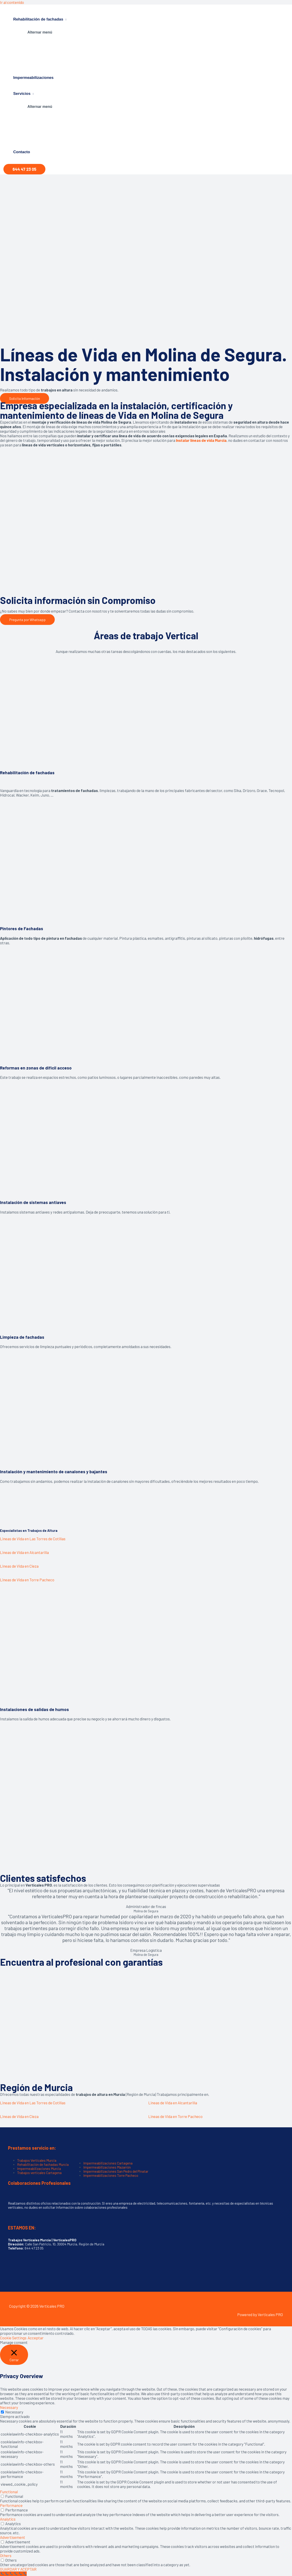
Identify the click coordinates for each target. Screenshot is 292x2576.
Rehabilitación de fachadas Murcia (43, 2164)
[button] (24, 398)
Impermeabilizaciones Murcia (39, 2169)
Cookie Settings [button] (13, 2337)
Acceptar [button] (36, 2337)
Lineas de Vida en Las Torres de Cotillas (32, 1538)
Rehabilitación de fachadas (38, 19)
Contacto (21, 152)
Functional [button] (9, 2491)
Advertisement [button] (12, 2537)
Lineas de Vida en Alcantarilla (24, 1552)
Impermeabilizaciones (33, 77)
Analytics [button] (8, 2519)
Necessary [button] (9, 2407)
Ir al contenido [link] (12, 2)
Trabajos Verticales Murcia (36, 2160)
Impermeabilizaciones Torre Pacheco (110, 2175)
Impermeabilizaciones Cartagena (108, 2163)
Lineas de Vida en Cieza (19, 1566)
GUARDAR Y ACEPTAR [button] (18, 2569)
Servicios (22, 93)
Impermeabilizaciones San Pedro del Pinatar (115, 2171)
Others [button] (5, 2555)
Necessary (14, 2412)
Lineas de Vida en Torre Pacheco (27, 1579)
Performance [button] (11, 2505)
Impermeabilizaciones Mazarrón (107, 2167)
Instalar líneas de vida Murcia (201, 440)
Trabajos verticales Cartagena (39, 2173)
